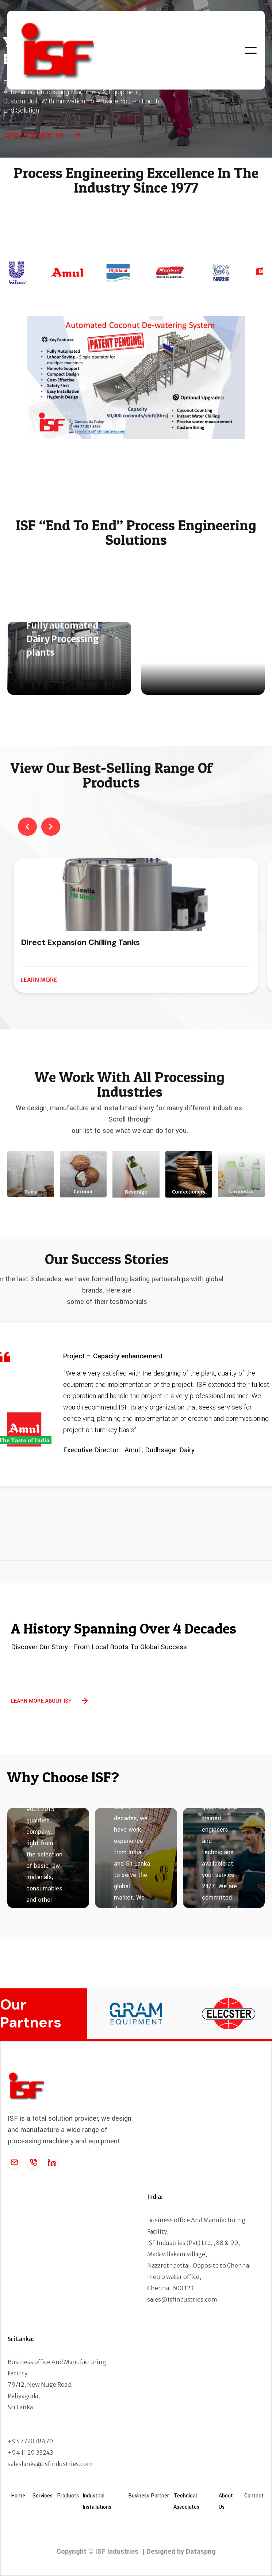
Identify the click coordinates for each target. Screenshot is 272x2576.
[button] (251, 50)
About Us (226, 2501)
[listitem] (136, 925)
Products (68, 2496)
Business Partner (148, 2496)
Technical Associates (186, 2501)
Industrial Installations (97, 2501)
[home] (60, 50)
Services (42, 2496)
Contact (254, 2496)
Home (18, 2496)
